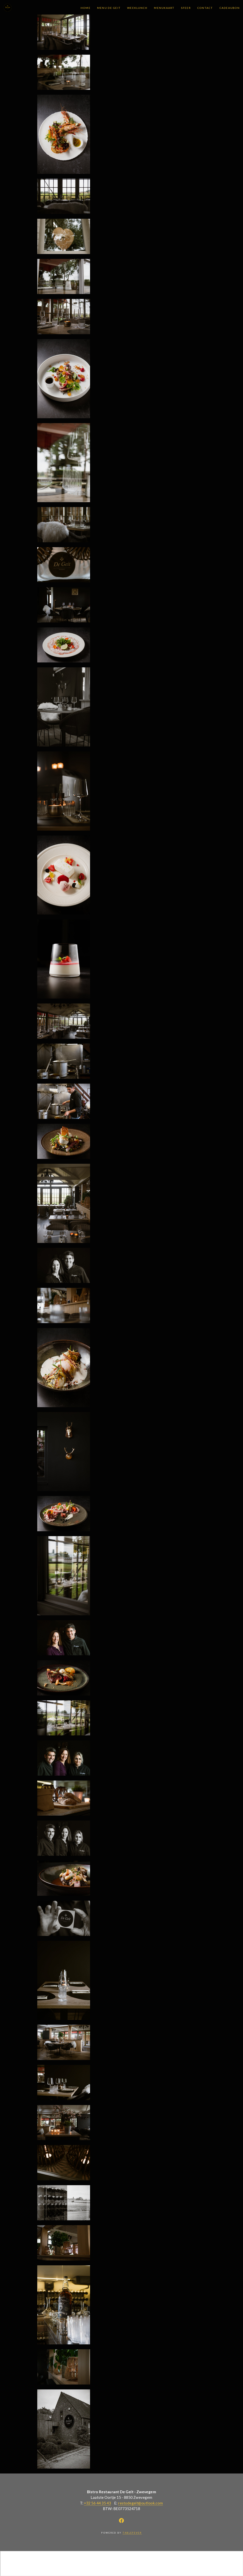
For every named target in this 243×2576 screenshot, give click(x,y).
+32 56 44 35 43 (97, 2503)
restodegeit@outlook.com (140, 2503)
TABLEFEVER (132, 2532)
